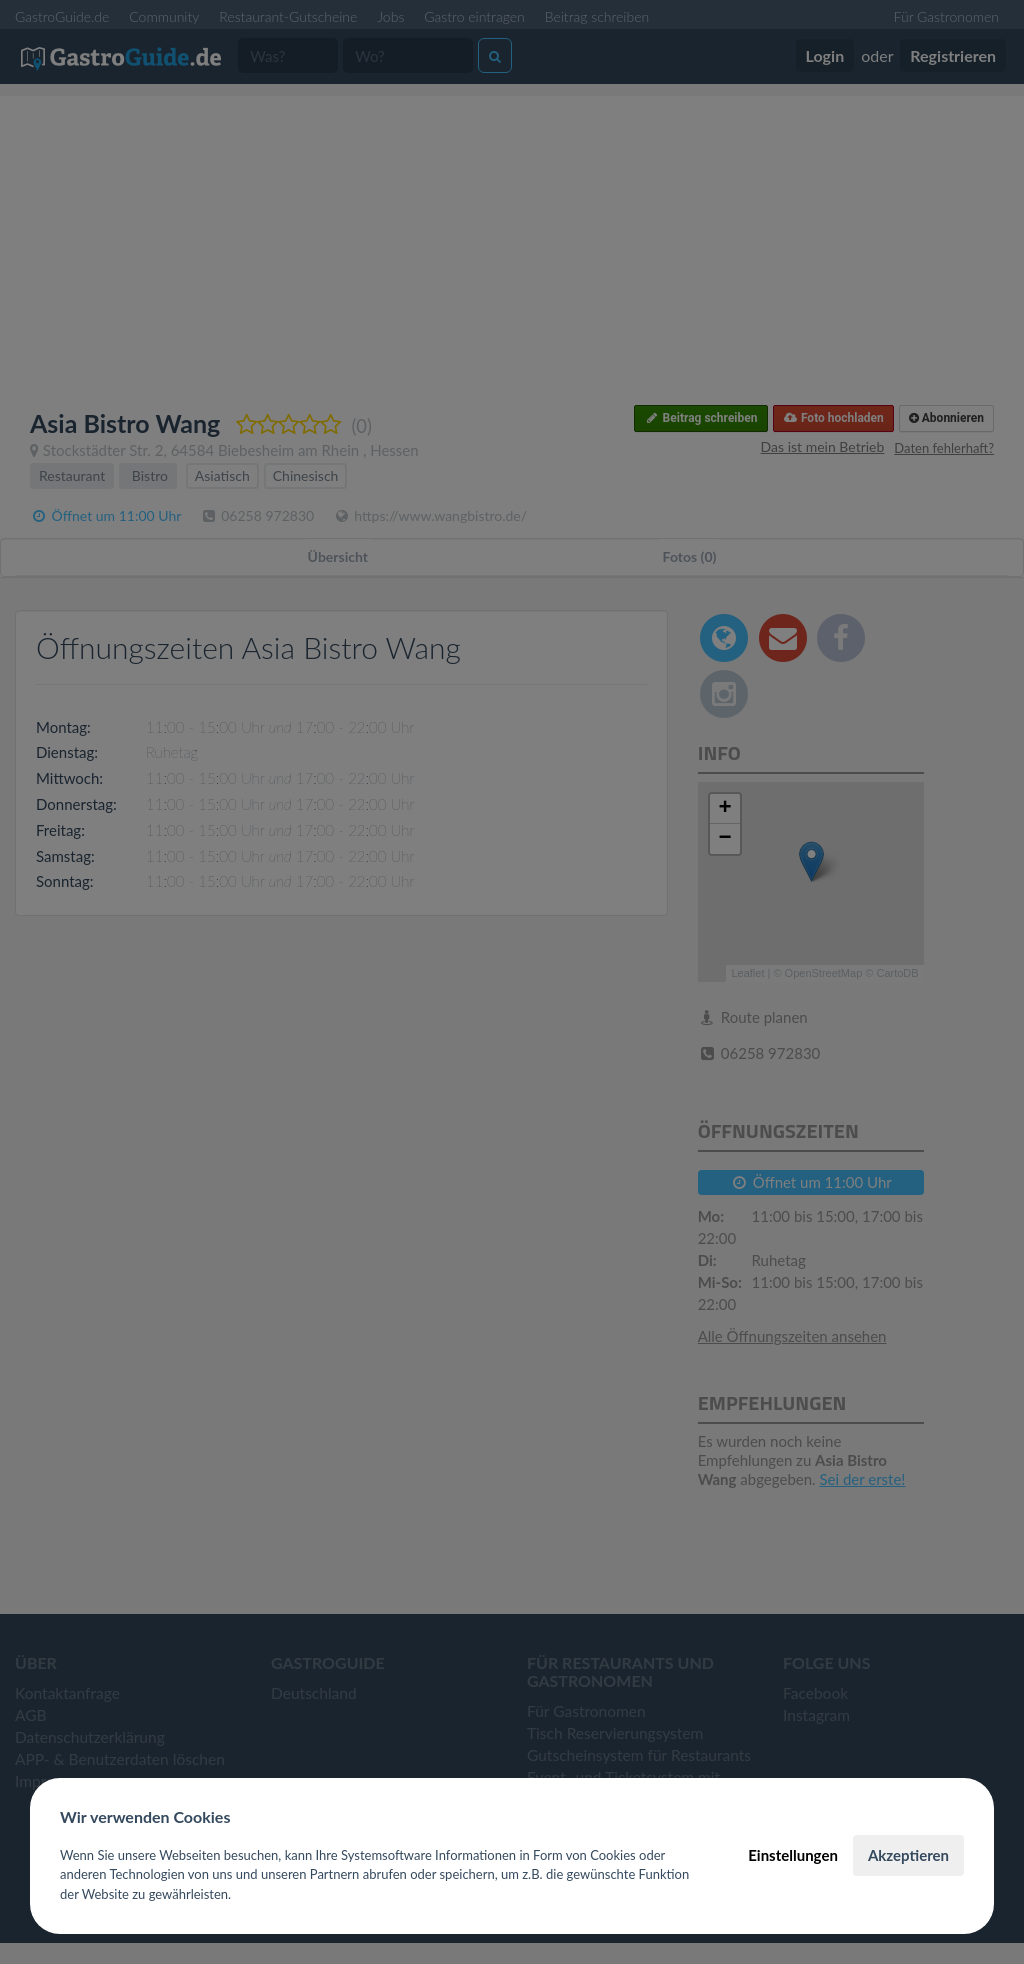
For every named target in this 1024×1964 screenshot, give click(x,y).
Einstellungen (793, 1855)
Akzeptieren (908, 1855)
